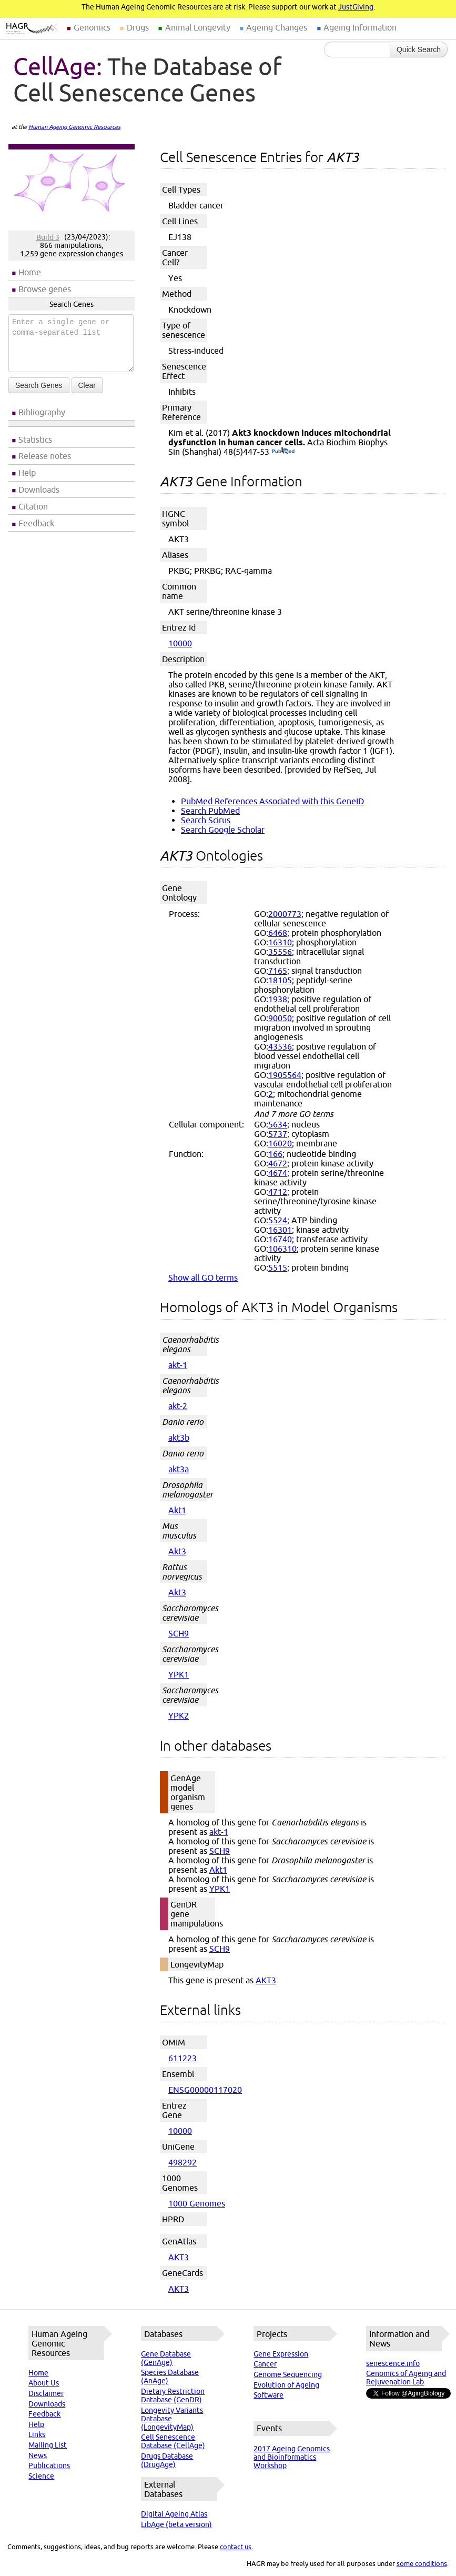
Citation (33, 506)
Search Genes (39, 385)
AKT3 (266, 1980)
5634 (277, 1124)
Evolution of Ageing (286, 2385)
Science (41, 2476)
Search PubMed (210, 810)
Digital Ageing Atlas (174, 2514)
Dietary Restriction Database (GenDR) (173, 2395)
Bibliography (41, 412)
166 (275, 1154)
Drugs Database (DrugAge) (167, 2460)
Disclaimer (46, 2393)
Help (27, 472)
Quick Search (419, 49)
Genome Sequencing (288, 2374)
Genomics (92, 27)
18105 (280, 980)
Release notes (44, 456)
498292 (182, 2162)
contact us (235, 2546)
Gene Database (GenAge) (166, 2358)
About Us (43, 2383)
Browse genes (44, 289)
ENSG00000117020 (205, 2089)
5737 (277, 1134)
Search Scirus (205, 820)
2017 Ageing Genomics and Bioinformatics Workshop (292, 2457)
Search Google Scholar (223, 829)
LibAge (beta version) (176, 2524)
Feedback (36, 523)
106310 (282, 1248)
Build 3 (47, 237)
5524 (277, 1220)
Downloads (38, 489)
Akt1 (177, 1510)
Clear (87, 385)
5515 (277, 1267)
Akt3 (177, 1551)
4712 (277, 1191)
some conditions (422, 2563)
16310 (280, 942)
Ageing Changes (276, 27)
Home (29, 272)
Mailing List (47, 2445)
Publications (49, 2465)
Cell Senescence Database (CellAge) (173, 2441)
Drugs (138, 27)
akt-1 (177, 1365)
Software (268, 2395)
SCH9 (178, 1633)
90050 (280, 1018)
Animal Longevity (197, 27)
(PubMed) (283, 451)
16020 (280, 1143)
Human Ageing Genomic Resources (74, 127)
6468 (277, 932)
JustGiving (355, 7)
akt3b (178, 1437)
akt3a (178, 1469)
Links (36, 2434)
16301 (280, 1229)
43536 (280, 1046)
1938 (277, 999)
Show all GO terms (203, 1277)
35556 (280, 951)
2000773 (284, 913)
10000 (180, 643)
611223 (182, 2058)
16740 (280, 1239)
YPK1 (178, 1674)
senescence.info (393, 2363)
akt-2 (177, 1406)
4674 (277, 1172)
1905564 (284, 1075)
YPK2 (178, 1715)
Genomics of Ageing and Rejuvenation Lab (406, 2377)
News (37, 2455)
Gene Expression (281, 2354)
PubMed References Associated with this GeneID (272, 801)
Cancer (265, 2364)
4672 (277, 1163)
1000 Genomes (196, 2203)
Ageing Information (360, 27)
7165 (277, 970)
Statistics (35, 439)
